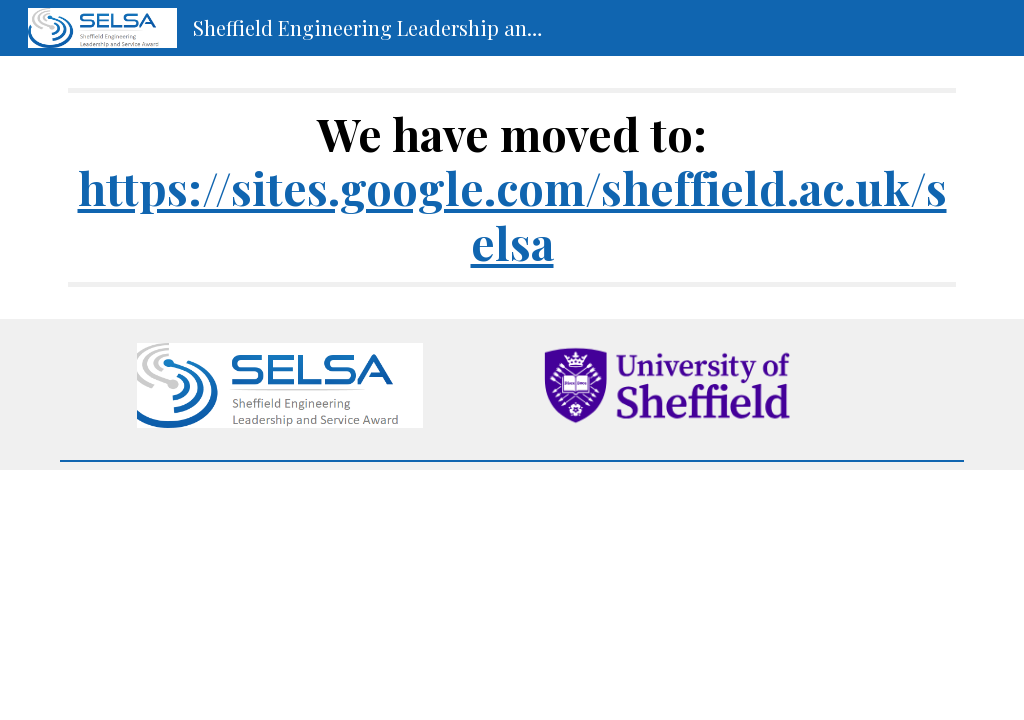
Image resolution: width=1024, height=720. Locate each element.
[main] (512, 187)
